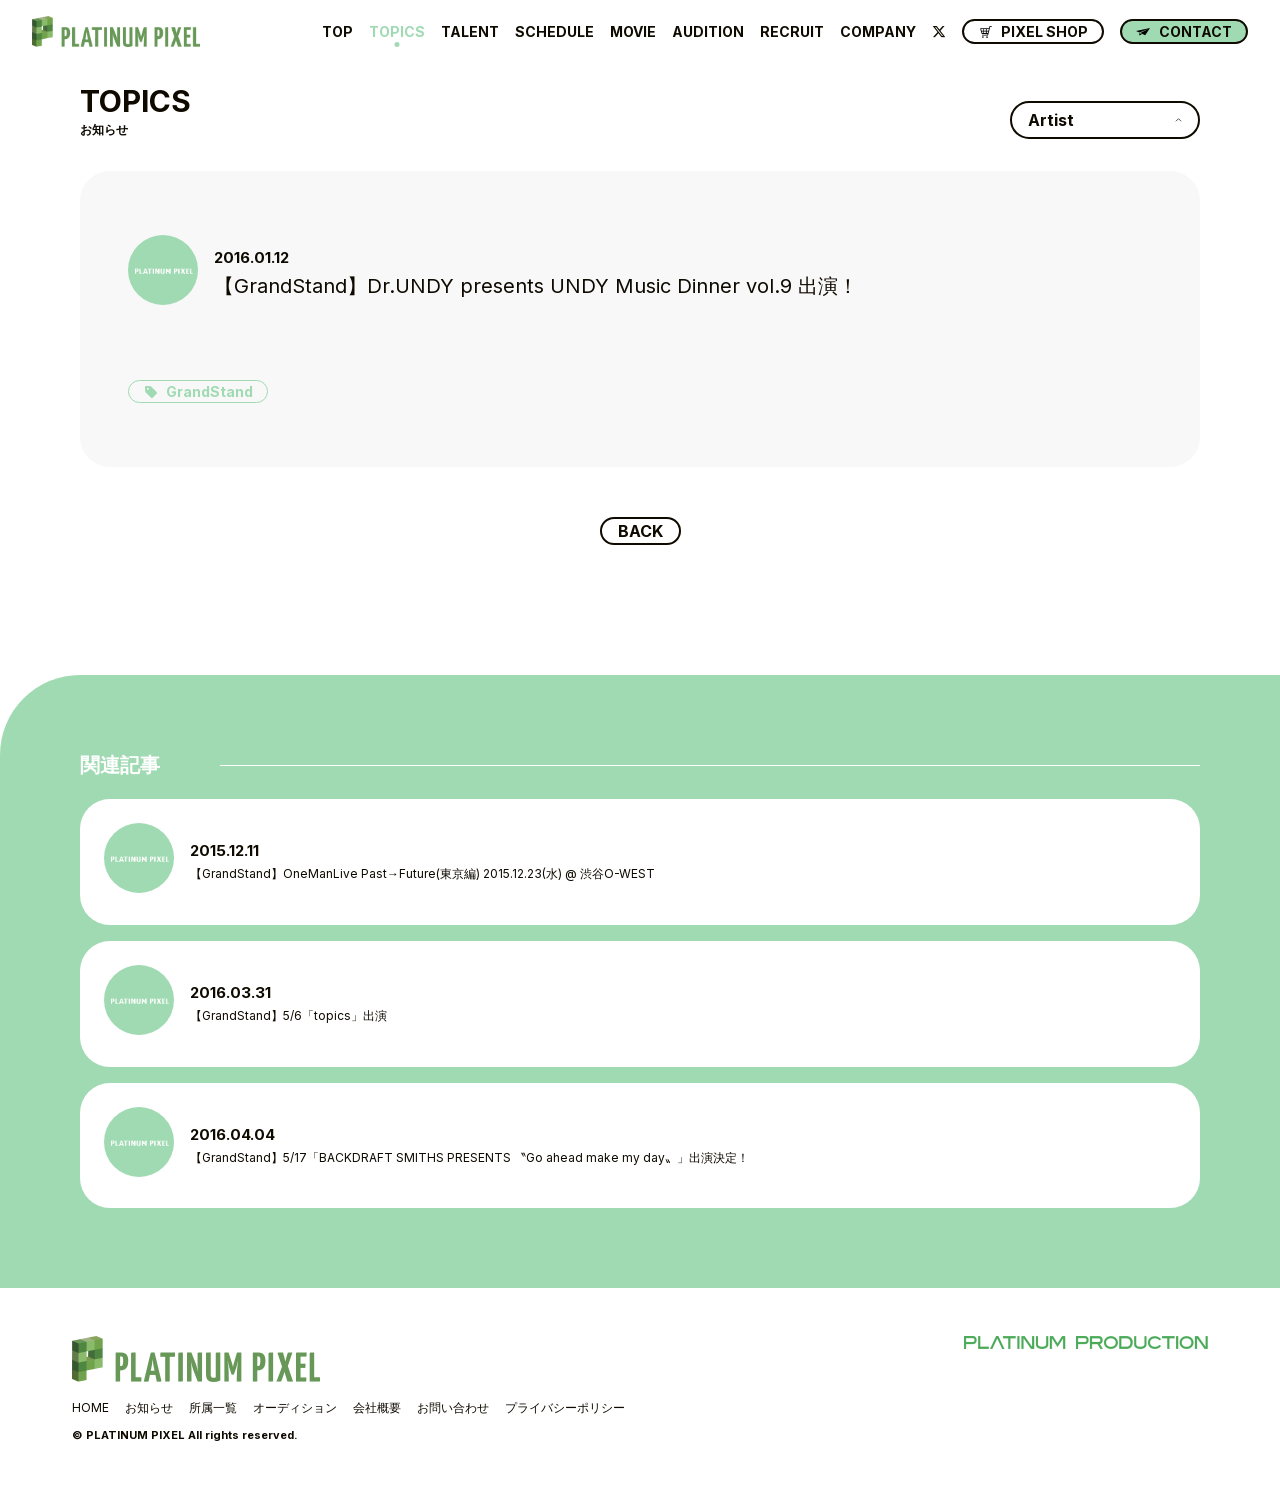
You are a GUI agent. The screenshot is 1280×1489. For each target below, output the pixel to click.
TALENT (470, 32)
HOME (90, 1407)
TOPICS (397, 32)
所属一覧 (213, 1407)
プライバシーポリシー (565, 1407)
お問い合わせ (453, 1407)
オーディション (295, 1407)
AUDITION (708, 32)
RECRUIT (792, 32)
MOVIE (633, 32)
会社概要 (377, 1407)
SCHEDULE (554, 32)
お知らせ (149, 1407)
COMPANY (878, 32)
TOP (337, 32)
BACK (640, 531)
